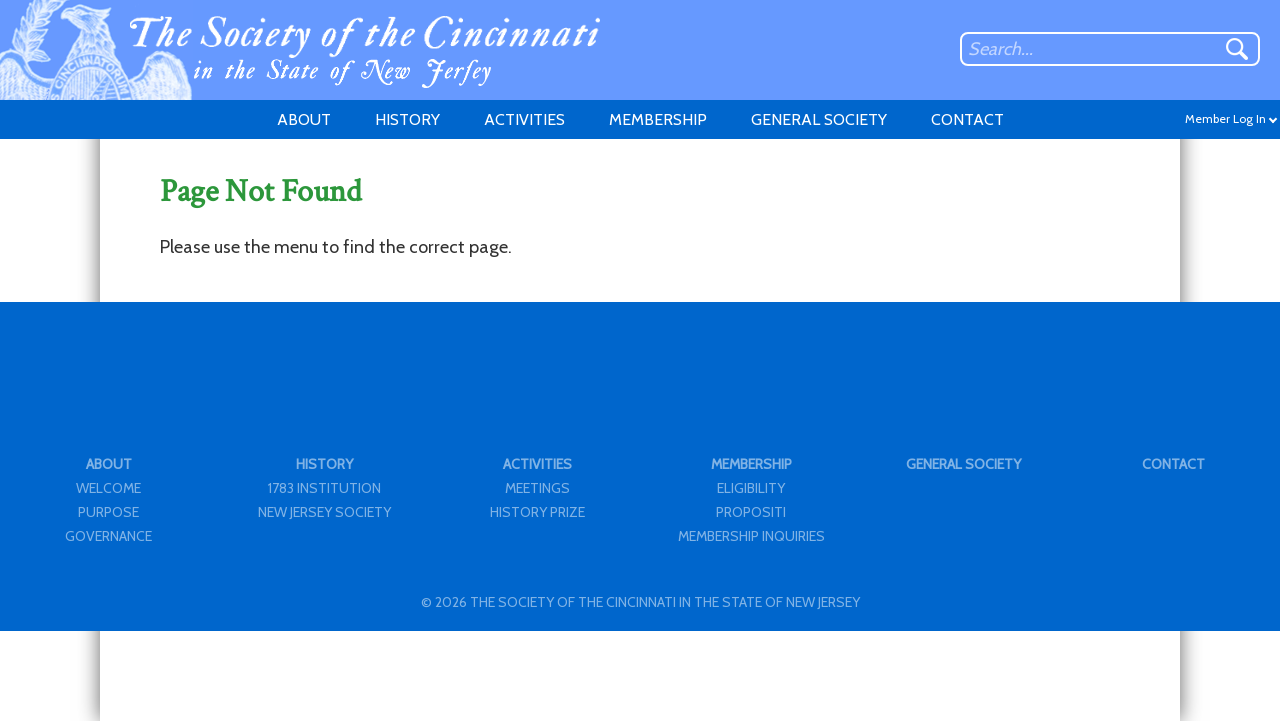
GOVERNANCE (108, 536)
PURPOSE (108, 512)
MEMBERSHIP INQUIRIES (751, 536)
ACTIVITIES (524, 119)
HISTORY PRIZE (537, 512)
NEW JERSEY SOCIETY (324, 512)
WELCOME (108, 488)
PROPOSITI (751, 512)
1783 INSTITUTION (324, 488)
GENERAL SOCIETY (819, 119)
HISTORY (407, 119)
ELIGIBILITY (751, 488)
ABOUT (304, 119)
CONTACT (967, 119)
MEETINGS (537, 488)
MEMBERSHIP (658, 119)
